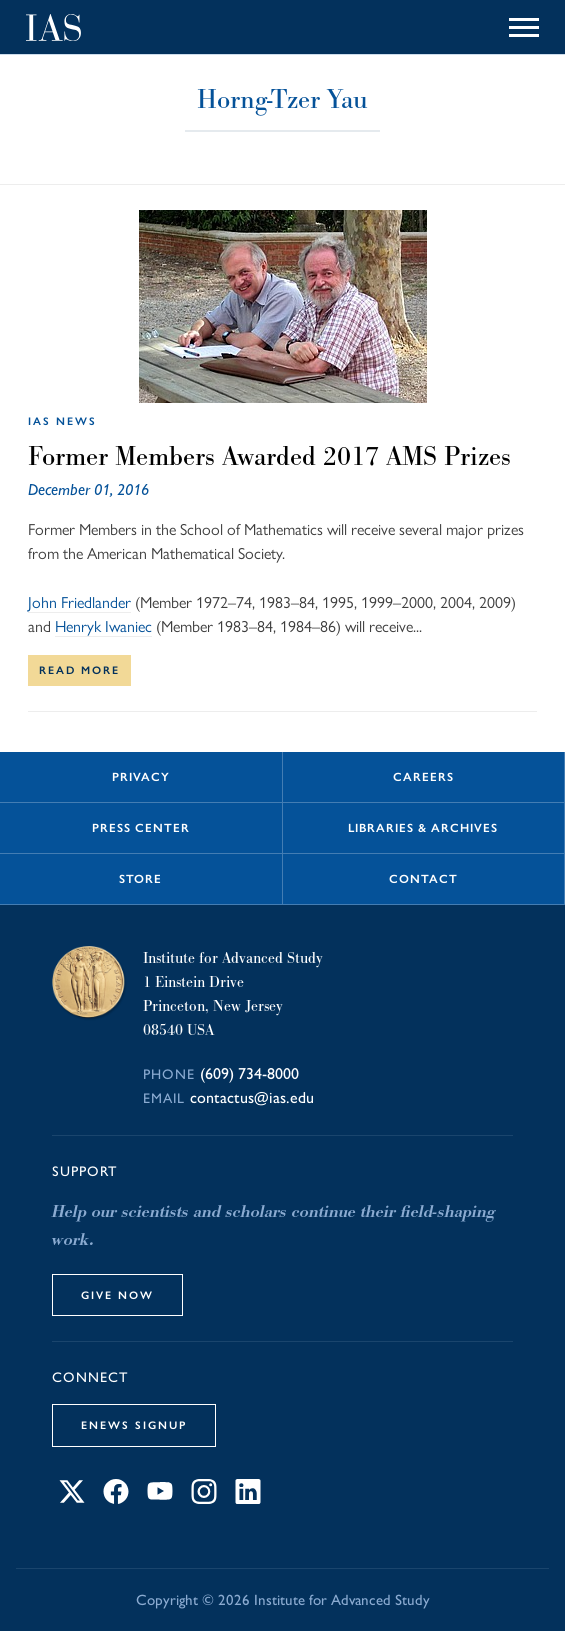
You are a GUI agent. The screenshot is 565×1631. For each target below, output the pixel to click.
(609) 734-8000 (249, 1073)
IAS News (62, 421)
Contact (423, 879)
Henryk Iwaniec (103, 626)
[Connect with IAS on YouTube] (160, 1498)
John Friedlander (79, 602)
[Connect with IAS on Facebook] (116, 1498)
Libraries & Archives (423, 828)
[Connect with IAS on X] (72, 1498)
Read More (79, 670)
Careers (423, 777)
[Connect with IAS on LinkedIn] (248, 1498)
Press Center (141, 828)
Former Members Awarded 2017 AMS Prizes (269, 456)
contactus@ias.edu (252, 1097)
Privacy (141, 777)
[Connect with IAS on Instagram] (204, 1498)
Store (140, 879)
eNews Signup (134, 1425)
